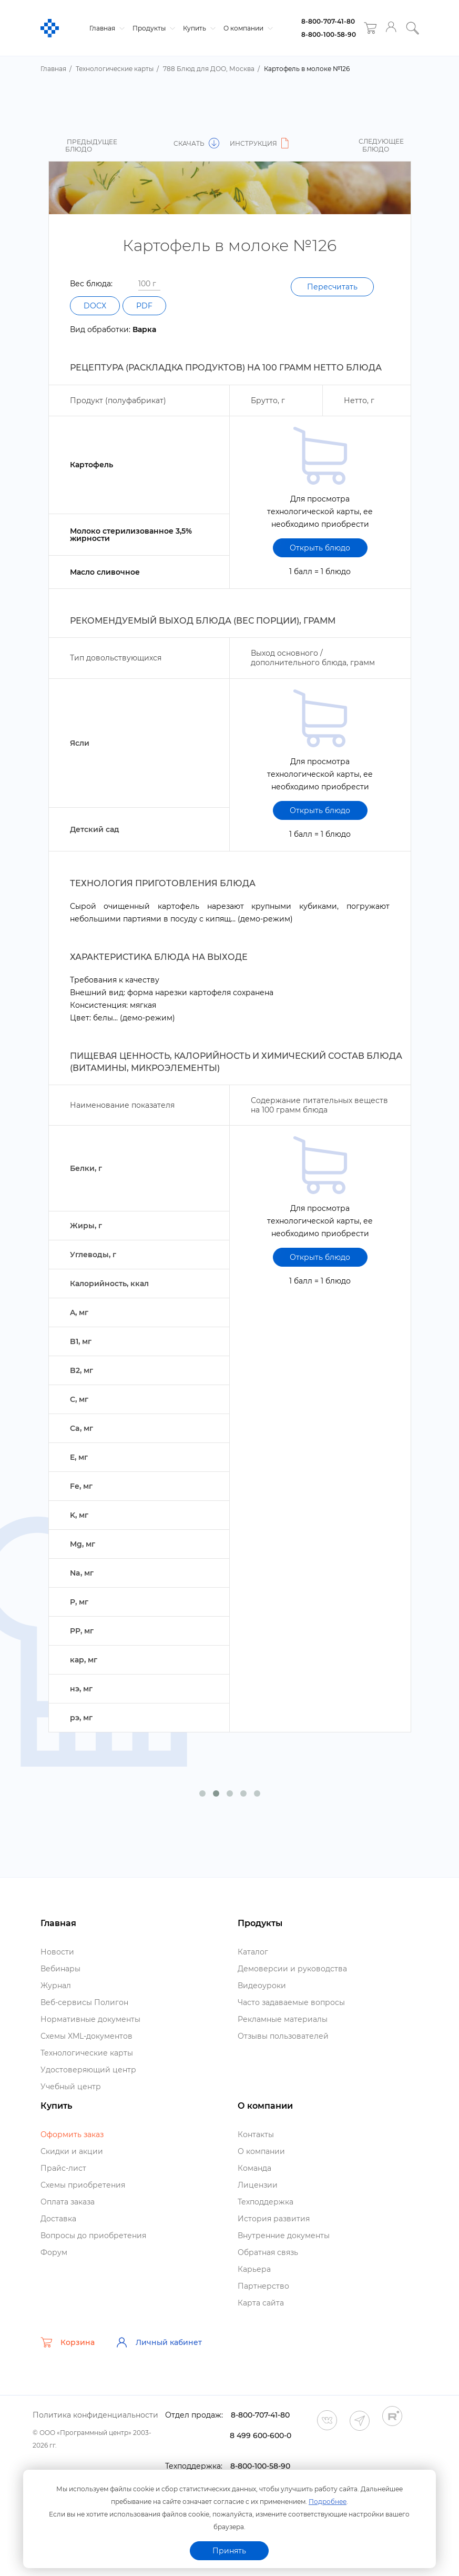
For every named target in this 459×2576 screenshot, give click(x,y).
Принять (229, 2550)
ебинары (60, 1968)
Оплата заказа (67, 2202)
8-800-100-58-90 (328, 34)
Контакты (256, 2134)
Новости (57, 1952)
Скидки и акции (71, 2151)
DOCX (95, 305)
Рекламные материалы (283, 2019)
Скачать (196, 143)
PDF (144, 305)
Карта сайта (261, 2303)
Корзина (67, 2342)
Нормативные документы (90, 2019)
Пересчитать (332, 287)
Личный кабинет (159, 2342)
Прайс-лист (63, 2168)
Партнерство (263, 2286)
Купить (198, 28)
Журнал (55, 1985)
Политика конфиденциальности (95, 2415)
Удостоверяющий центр (88, 2069)
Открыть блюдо (320, 548)
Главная (105, 28)
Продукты (152, 28)
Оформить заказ (72, 2134)
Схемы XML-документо (86, 2036)
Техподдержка (265, 2202)
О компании (246, 28)
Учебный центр (70, 2086)
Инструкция (261, 143)
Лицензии (258, 2185)
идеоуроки (262, 1985)
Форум (53, 2252)
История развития (274, 2218)
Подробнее (327, 2501)
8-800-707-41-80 (328, 21)
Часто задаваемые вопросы (291, 2002)
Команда (254, 2168)
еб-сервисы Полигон (84, 2002)
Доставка (58, 2218)
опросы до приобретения (93, 2235)
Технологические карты (86, 2053)
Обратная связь (268, 2252)
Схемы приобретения (82, 2185)
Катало (253, 1952)
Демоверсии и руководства (292, 1968)
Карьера (254, 2269)
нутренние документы (284, 2235)
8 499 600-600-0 (260, 2435)
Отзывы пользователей (283, 2036)
